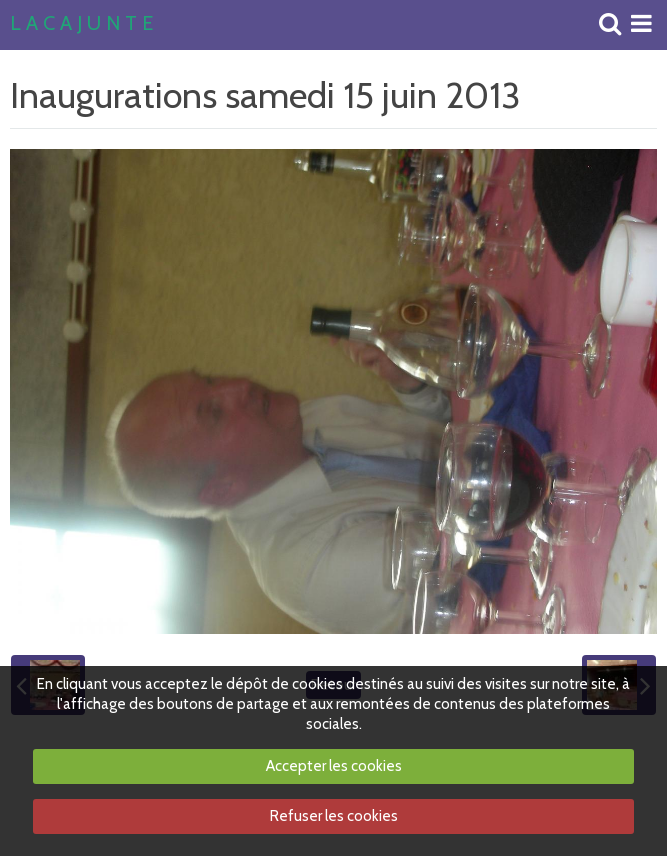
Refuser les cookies (334, 816)
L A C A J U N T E (81, 24)
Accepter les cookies (334, 766)
